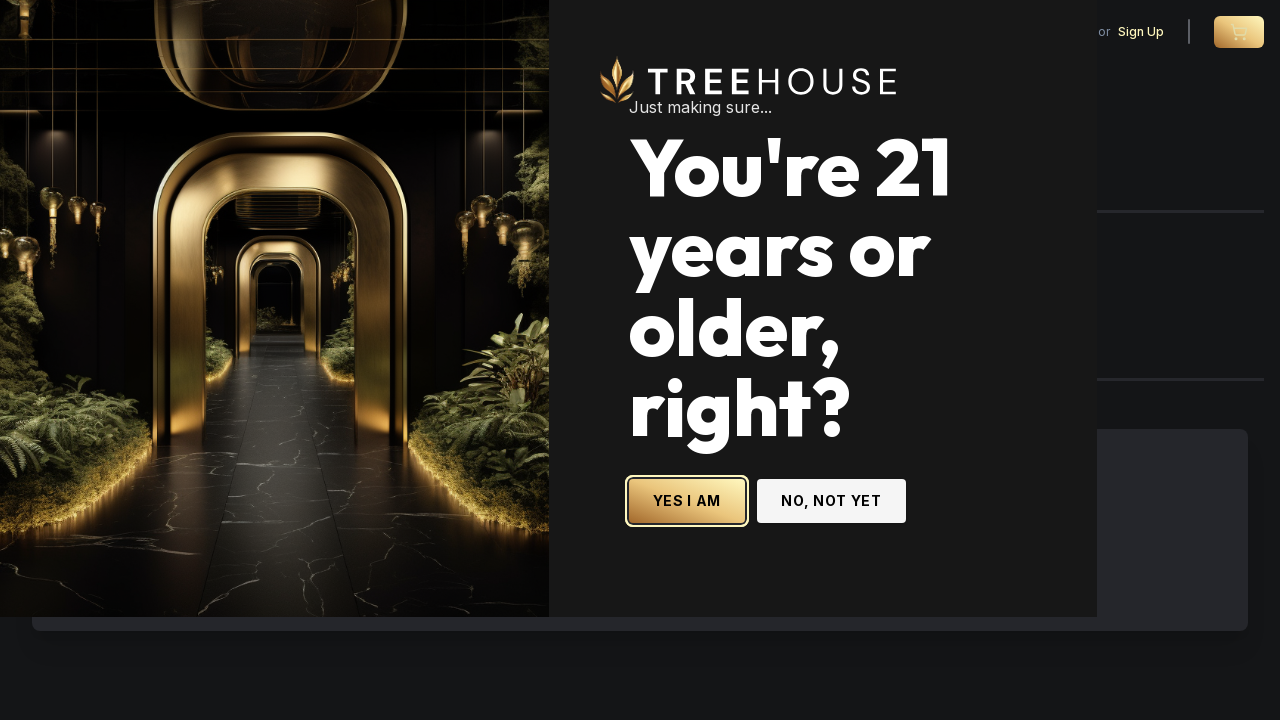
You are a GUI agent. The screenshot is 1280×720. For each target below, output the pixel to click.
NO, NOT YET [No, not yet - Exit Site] (923, 511)
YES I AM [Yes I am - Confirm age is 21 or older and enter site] (778, 511)
